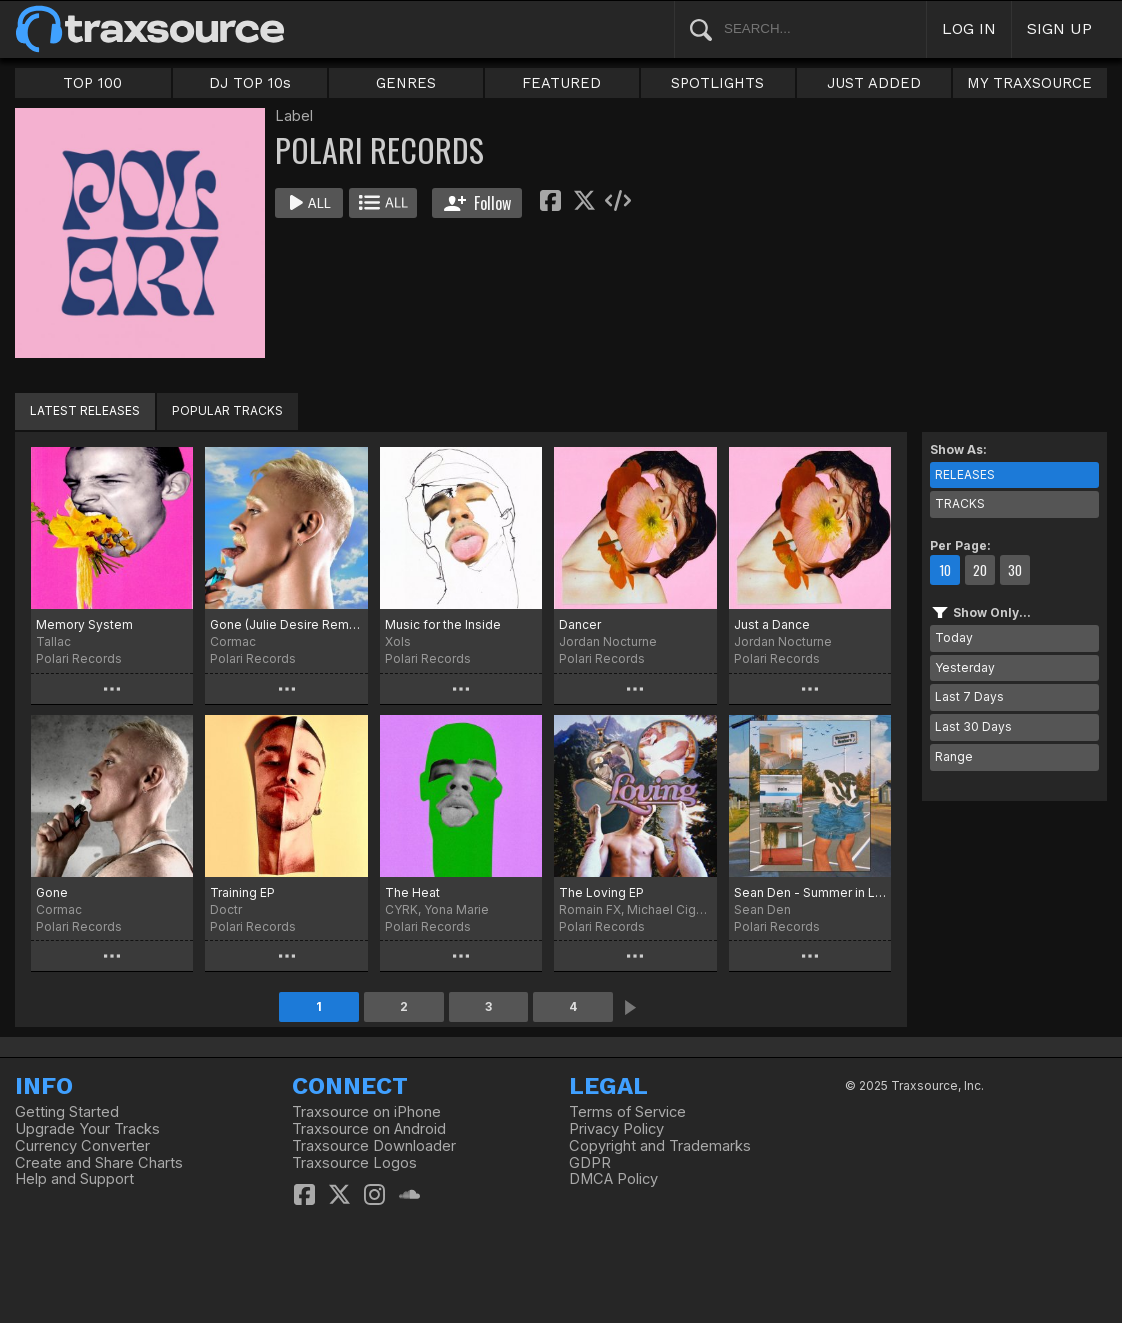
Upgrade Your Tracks (87, 1129)
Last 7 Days (969, 696)
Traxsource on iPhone (366, 1112)
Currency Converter (82, 1146)
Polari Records (79, 658)
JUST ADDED (874, 83)
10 (945, 570)
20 (980, 570)
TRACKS (960, 503)
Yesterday (965, 667)
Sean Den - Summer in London (810, 892)
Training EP (242, 892)
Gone (52, 892)
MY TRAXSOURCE (1029, 83)
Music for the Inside (443, 624)
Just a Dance (772, 624)
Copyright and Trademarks (660, 1146)
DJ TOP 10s (250, 83)
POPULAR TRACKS (227, 410)
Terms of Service (627, 1112)
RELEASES (965, 474)
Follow (477, 203)
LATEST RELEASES (85, 410)
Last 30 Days (973, 726)
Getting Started (67, 1112)
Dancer (580, 624)
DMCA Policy (613, 1179)
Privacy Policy (616, 1129)
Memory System (84, 624)
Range (954, 756)
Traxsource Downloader (374, 1146)
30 (1015, 570)
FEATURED (561, 83)
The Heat (412, 892)
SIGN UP (1059, 28)
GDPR (590, 1163)
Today (954, 637)
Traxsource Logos (354, 1163)
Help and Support (74, 1179)
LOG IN (969, 28)
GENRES (406, 83)
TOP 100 (92, 83)
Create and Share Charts (99, 1163)
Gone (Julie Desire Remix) (286, 624)
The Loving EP (601, 892)
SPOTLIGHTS (717, 83)
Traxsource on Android (369, 1129)
